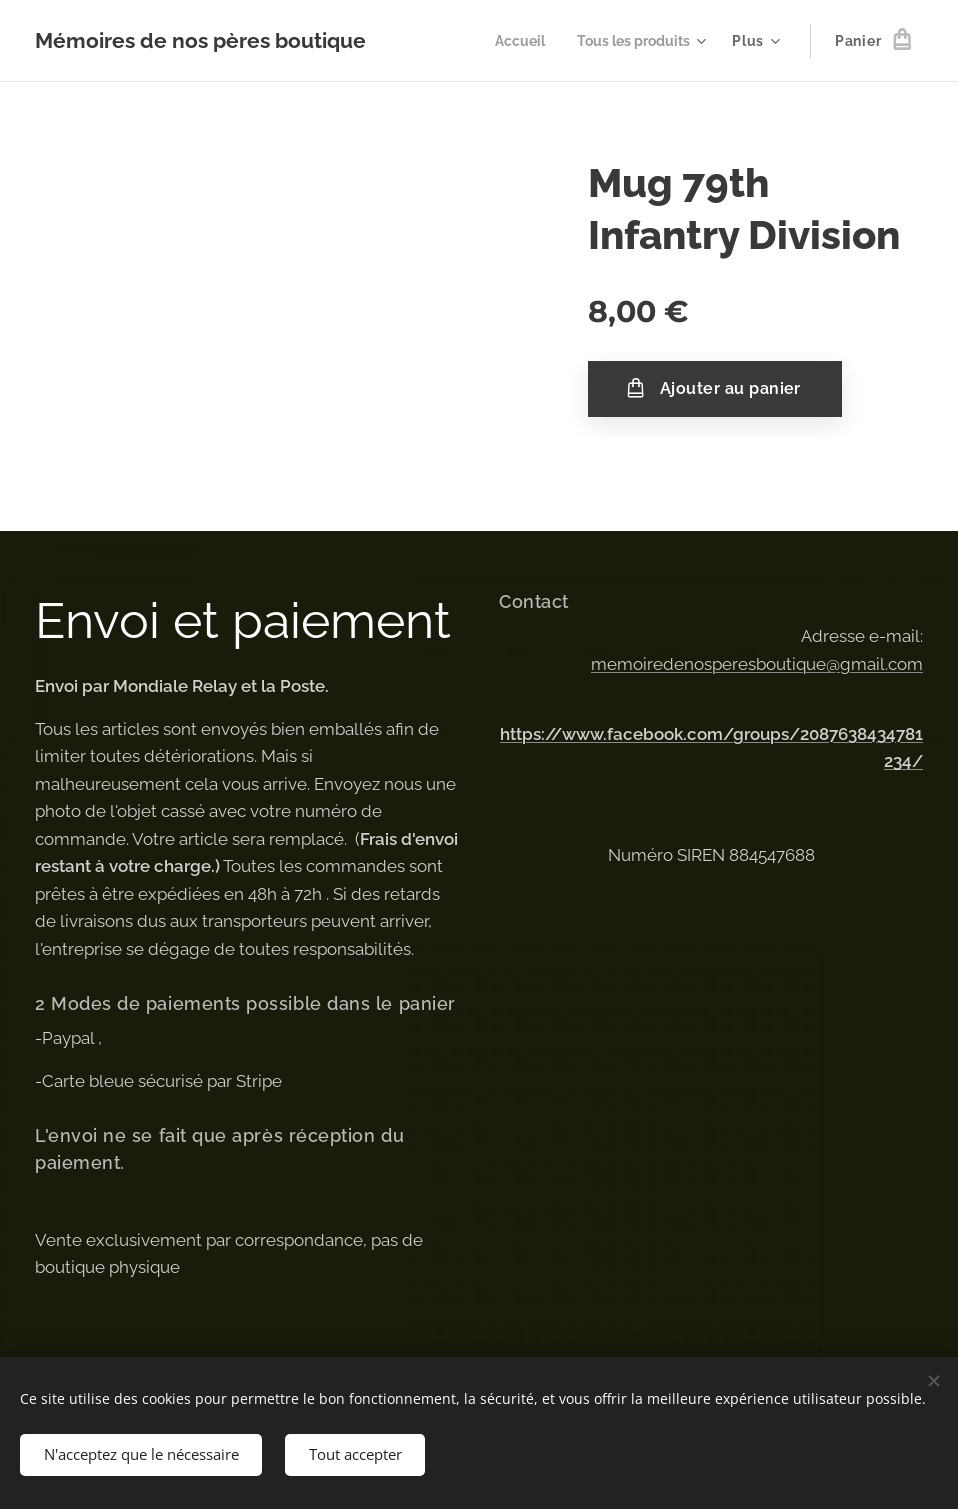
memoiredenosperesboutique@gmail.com (757, 663)
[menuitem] (511, 41)
